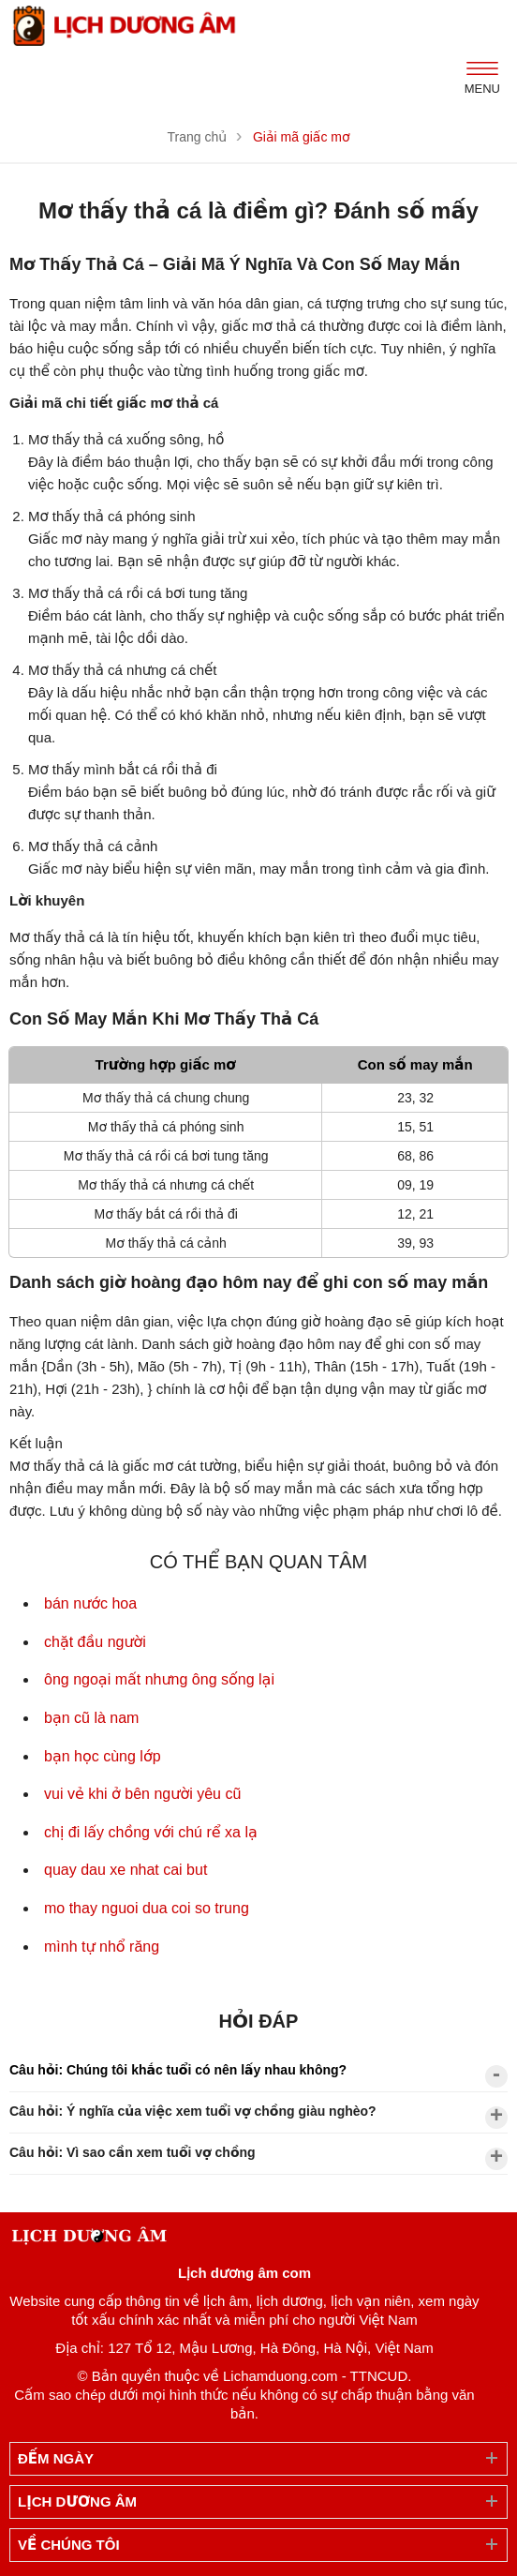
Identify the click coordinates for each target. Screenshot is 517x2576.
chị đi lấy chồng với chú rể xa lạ (151, 1832)
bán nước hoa (90, 1603)
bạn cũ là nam (91, 1718)
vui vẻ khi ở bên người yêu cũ (142, 1794)
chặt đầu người (95, 1642)
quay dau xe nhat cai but (125, 1870)
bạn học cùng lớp (102, 1756)
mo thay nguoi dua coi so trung (146, 1908)
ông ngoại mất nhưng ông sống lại (159, 1679)
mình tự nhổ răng (101, 1946)
